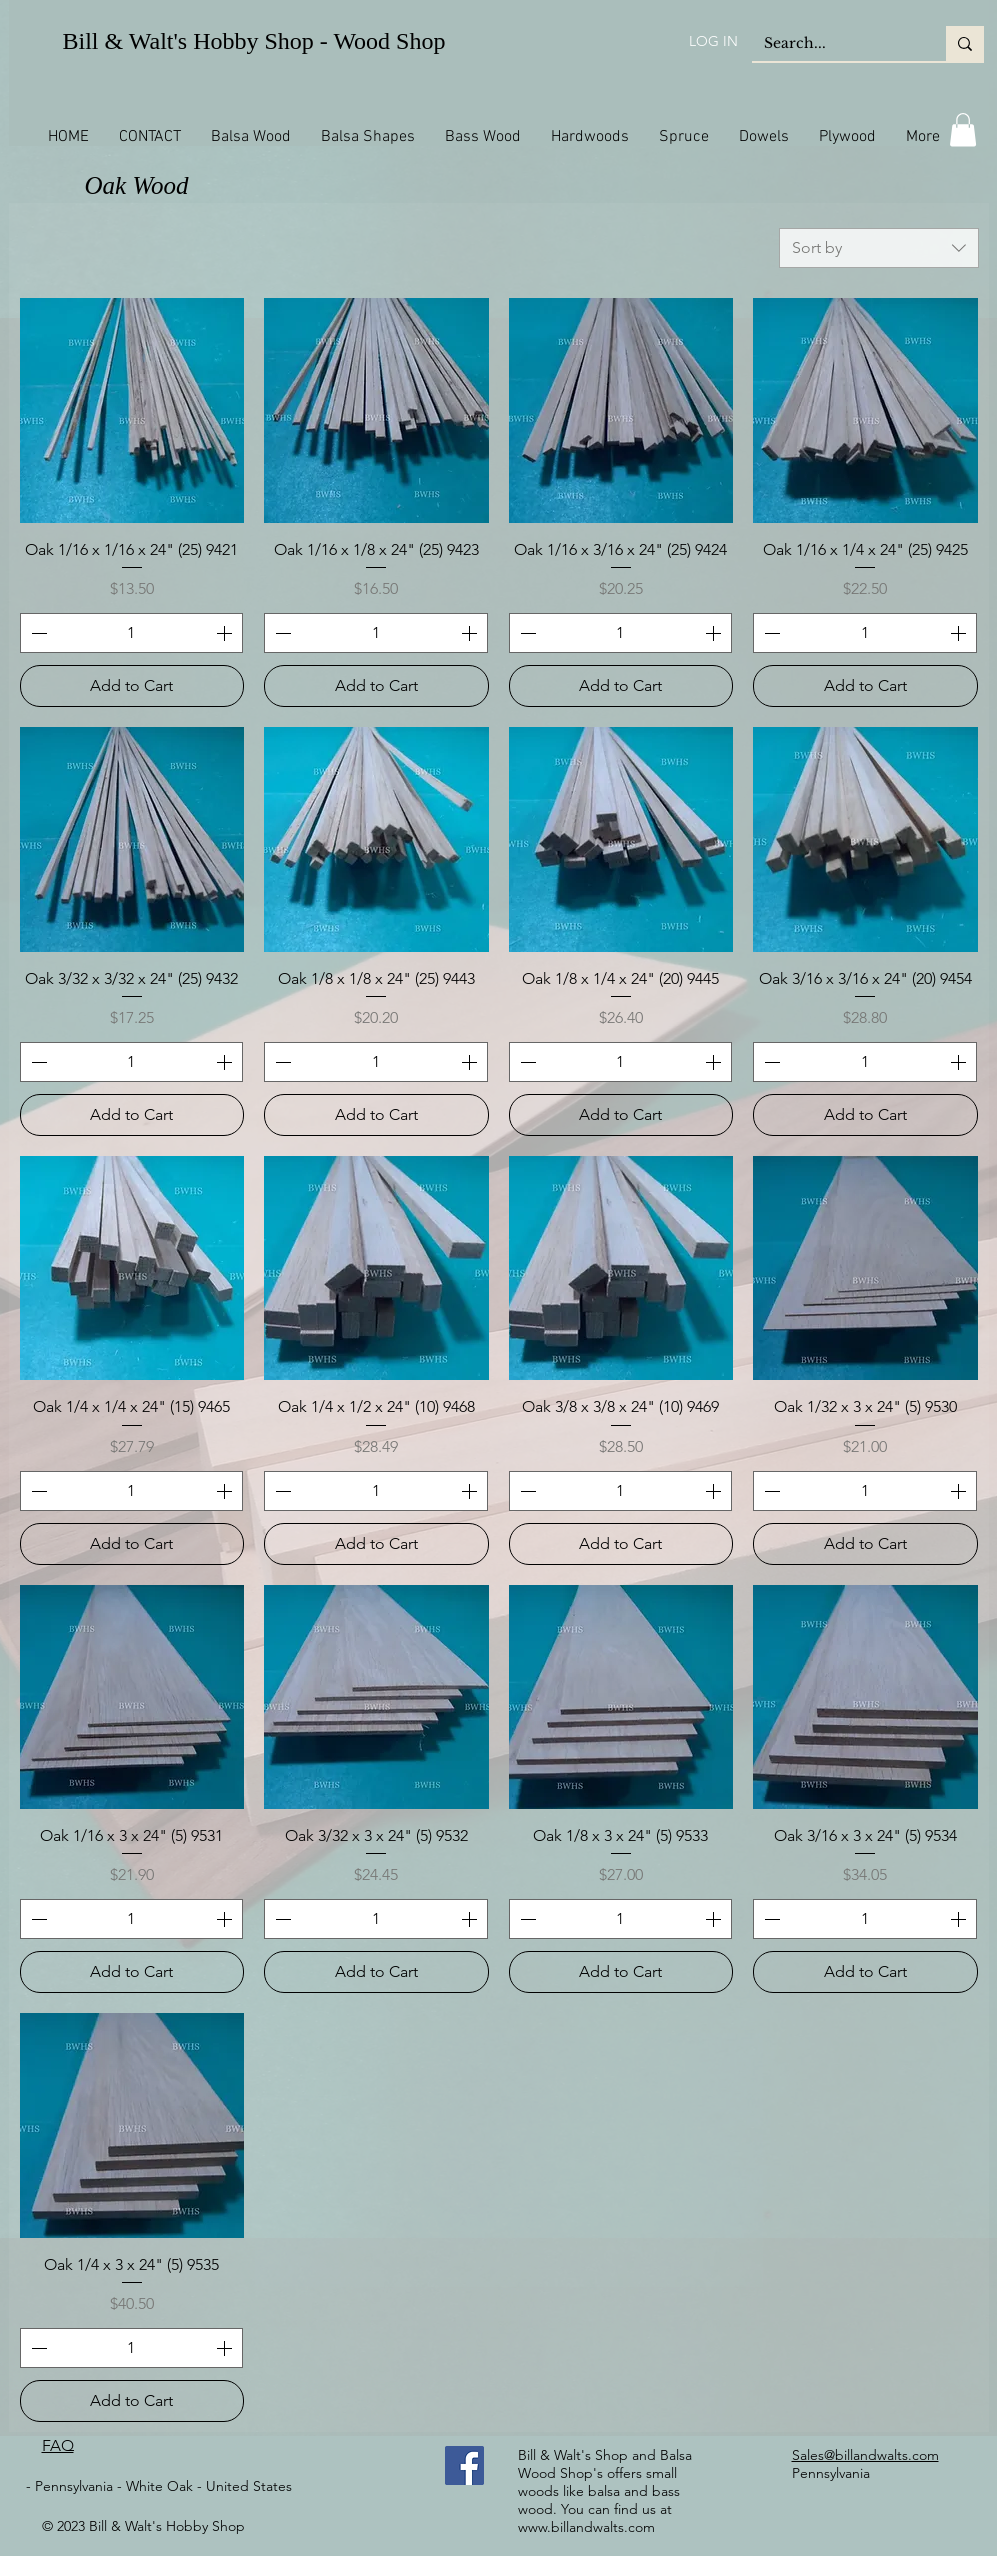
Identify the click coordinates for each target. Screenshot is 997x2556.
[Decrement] (37, 633)
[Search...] (834, 44)
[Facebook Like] (392, 2466)
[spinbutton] (132, 633)
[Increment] (226, 633)
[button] (963, 129)
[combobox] (879, 248)
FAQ (58, 2445)
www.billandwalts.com (586, 2527)
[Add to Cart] (132, 686)
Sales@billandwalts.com (865, 2455)
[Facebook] (464, 2465)
